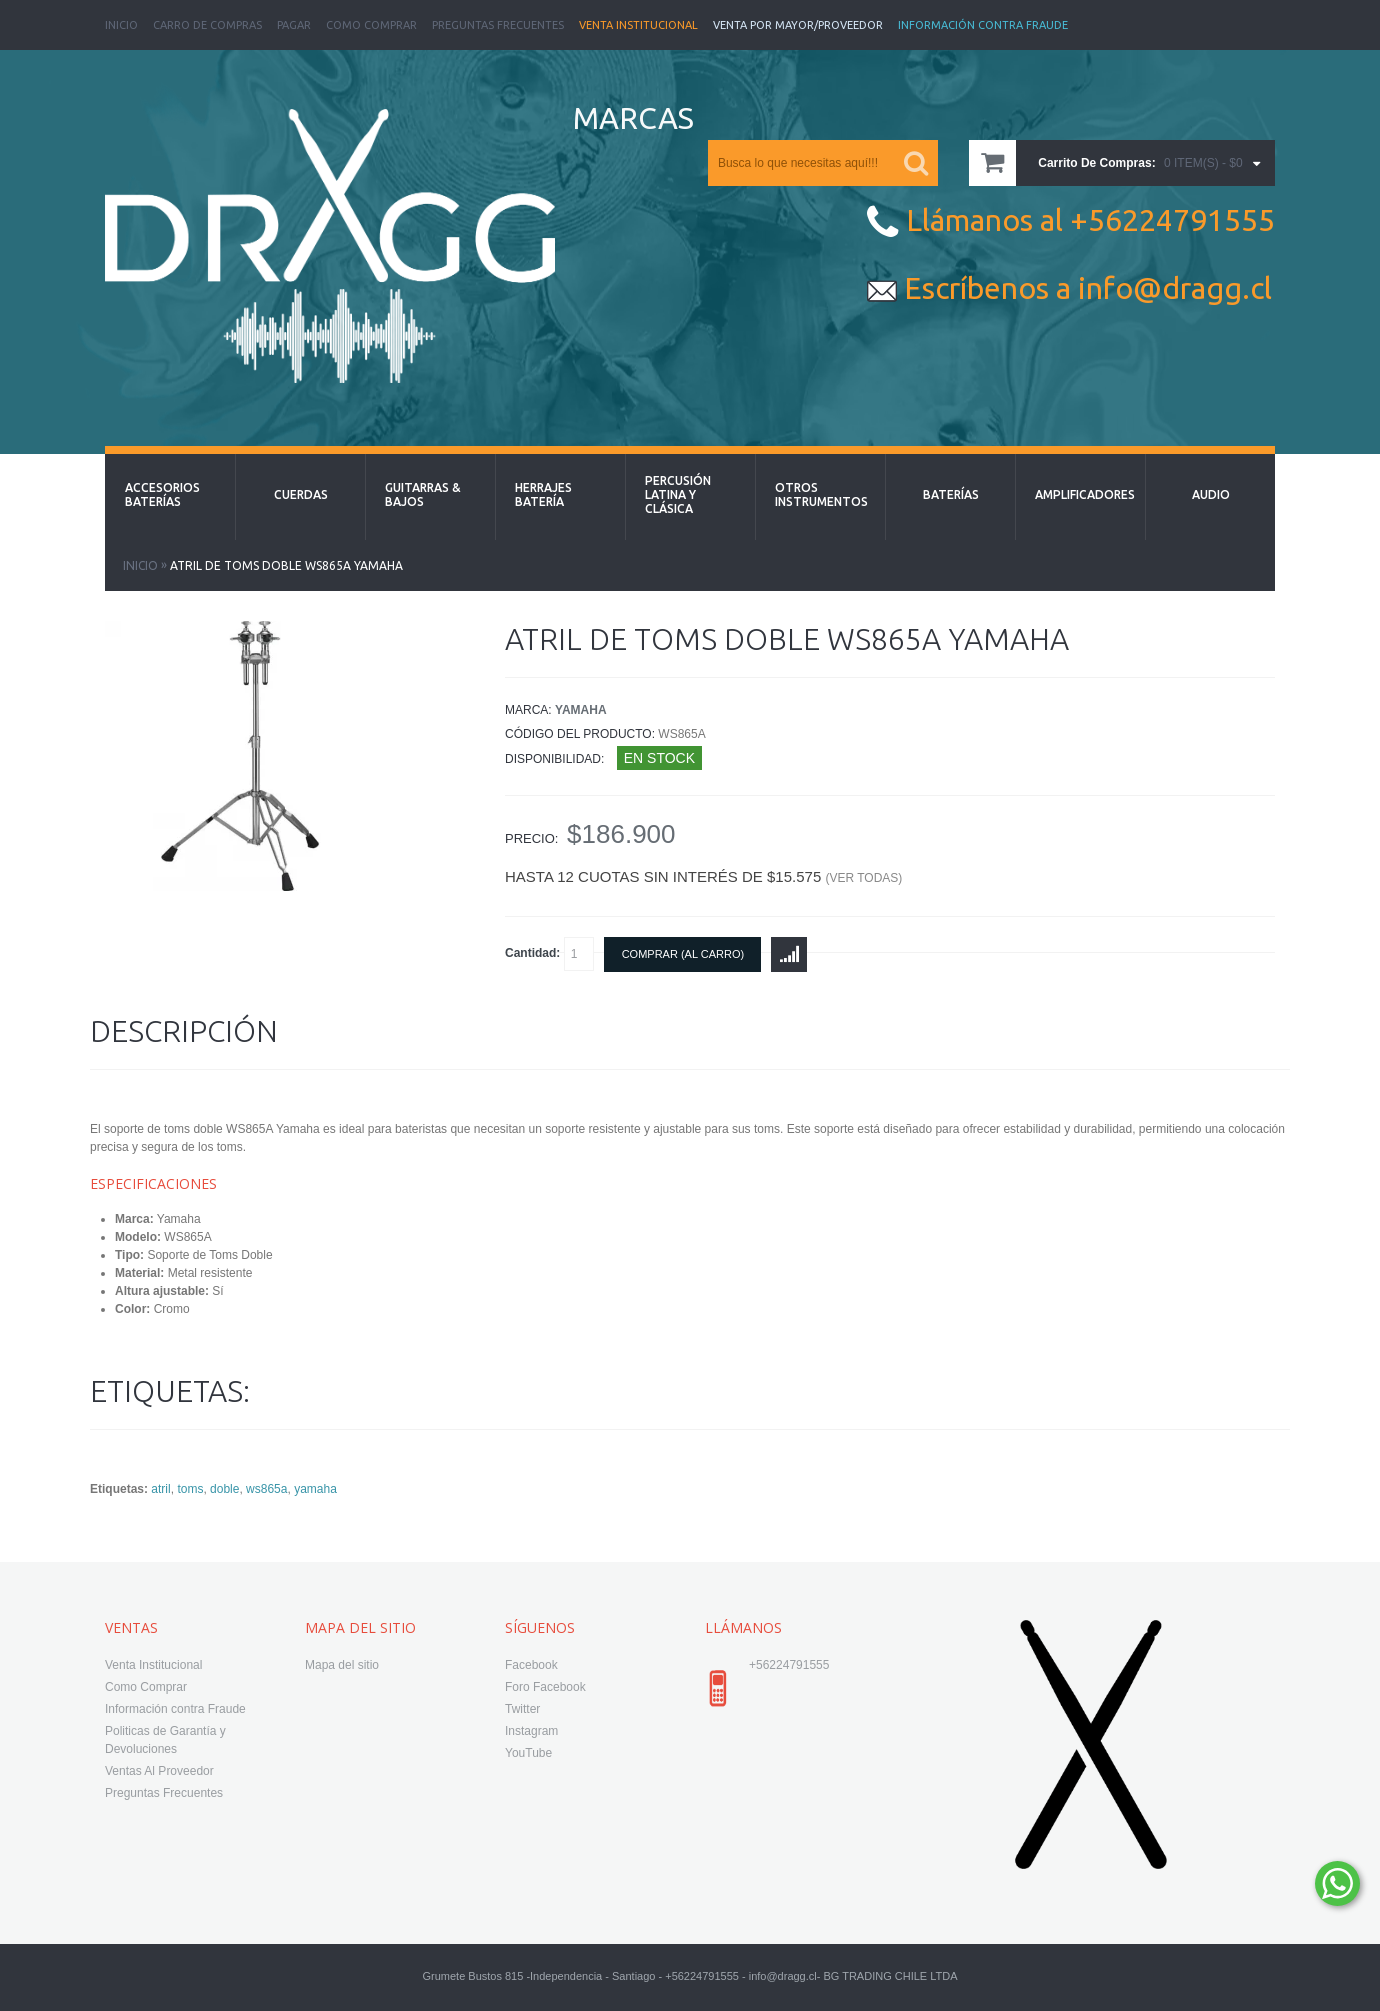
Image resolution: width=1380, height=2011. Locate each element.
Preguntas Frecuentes (498, 25)
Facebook (531, 1665)
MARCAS (633, 118)
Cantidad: (549, 954)
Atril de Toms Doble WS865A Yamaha (286, 565)
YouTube (528, 1753)
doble (224, 1489)
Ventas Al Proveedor (159, 1771)
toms (190, 1489)
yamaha (315, 1489)
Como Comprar (371, 25)
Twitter (522, 1709)
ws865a (266, 1489)
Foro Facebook (545, 1687)
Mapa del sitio (342, 1665)
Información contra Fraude (175, 1709)
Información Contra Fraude (983, 25)
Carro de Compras (207, 25)
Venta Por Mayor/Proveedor (798, 25)
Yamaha (581, 710)
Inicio (121, 25)
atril (160, 1489)
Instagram (531, 1731)
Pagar (294, 25)
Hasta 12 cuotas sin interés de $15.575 (703, 876)
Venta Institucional (638, 25)
